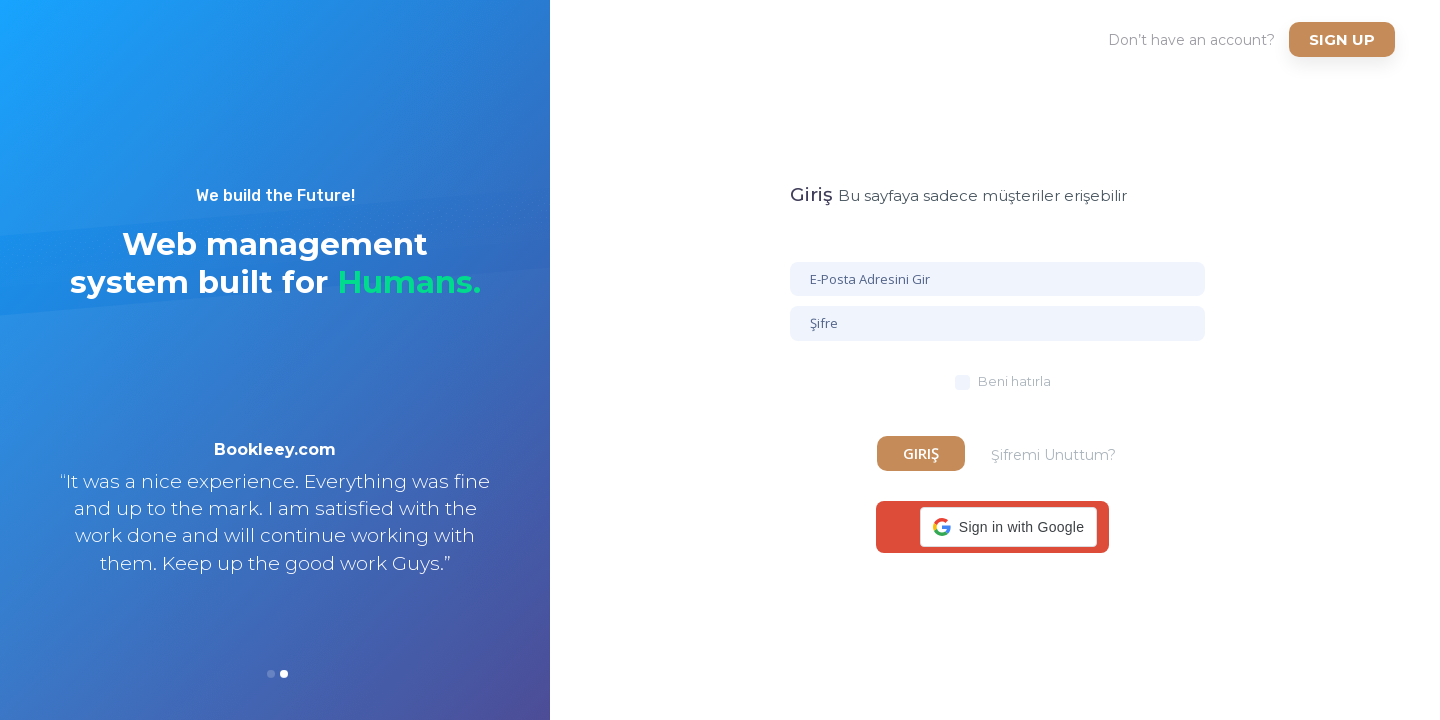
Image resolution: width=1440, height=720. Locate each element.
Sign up (1342, 39)
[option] (275, 533)
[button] (1008, 527)
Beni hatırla (1014, 381)
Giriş (921, 453)
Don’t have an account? (1191, 40)
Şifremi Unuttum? (1053, 455)
